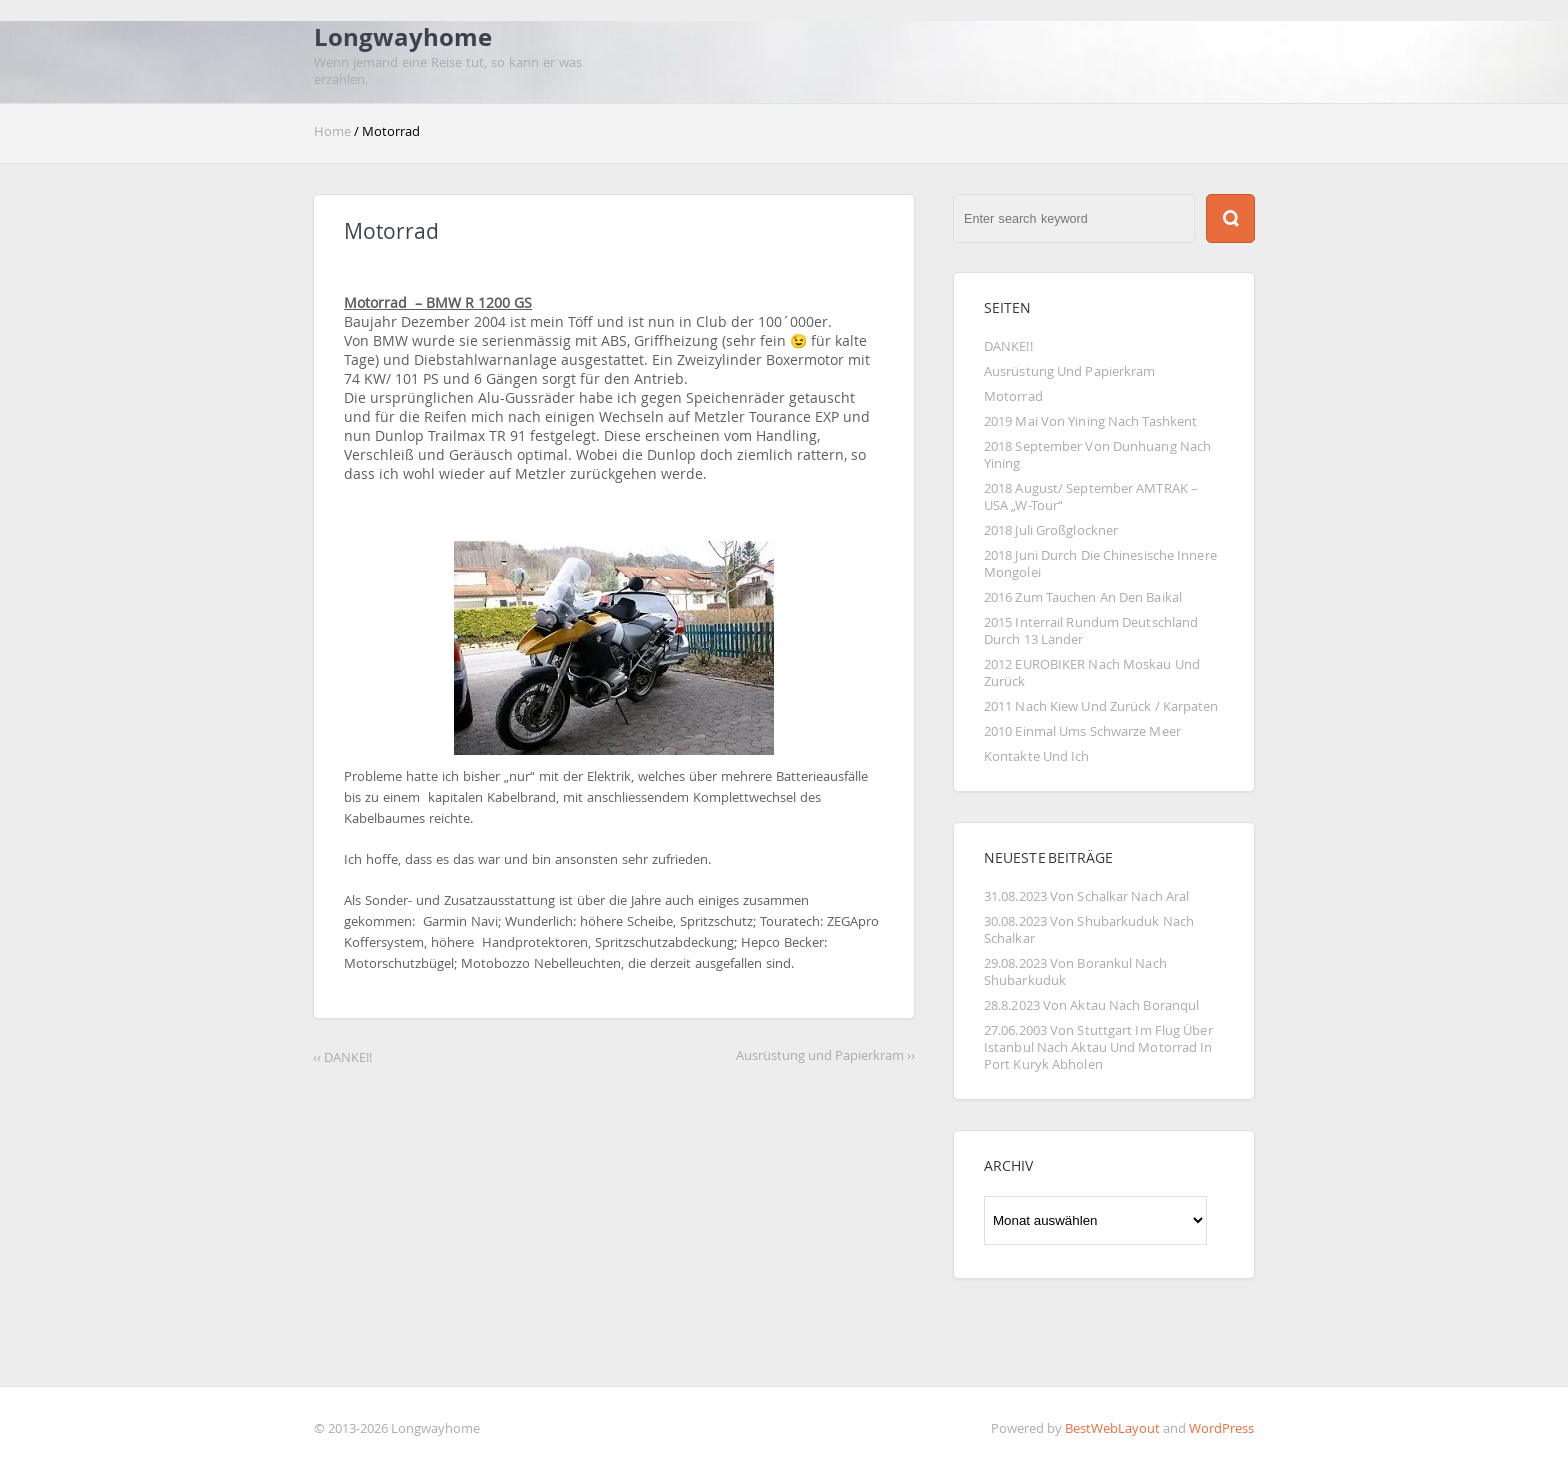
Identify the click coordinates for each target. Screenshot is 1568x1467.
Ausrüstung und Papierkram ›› (825, 1055)
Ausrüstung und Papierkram (1069, 371)
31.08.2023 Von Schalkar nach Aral (1086, 896)
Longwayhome (403, 37)
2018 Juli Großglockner (1051, 530)
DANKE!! (1008, 346)
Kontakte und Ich (1037, 756)
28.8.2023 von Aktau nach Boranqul (1091, 1005)
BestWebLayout (1112, 1428)
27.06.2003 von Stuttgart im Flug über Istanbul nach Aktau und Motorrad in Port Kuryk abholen (1100, 1047)
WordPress (1221, 1428)
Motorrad (1013, 396)
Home (334, 131)
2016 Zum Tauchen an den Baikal (1083, 597)
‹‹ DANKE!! (342, 1057)
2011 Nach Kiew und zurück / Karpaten (1101, 706)
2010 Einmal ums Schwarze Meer (1082, 731)
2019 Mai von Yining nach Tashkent (1090, 421)
